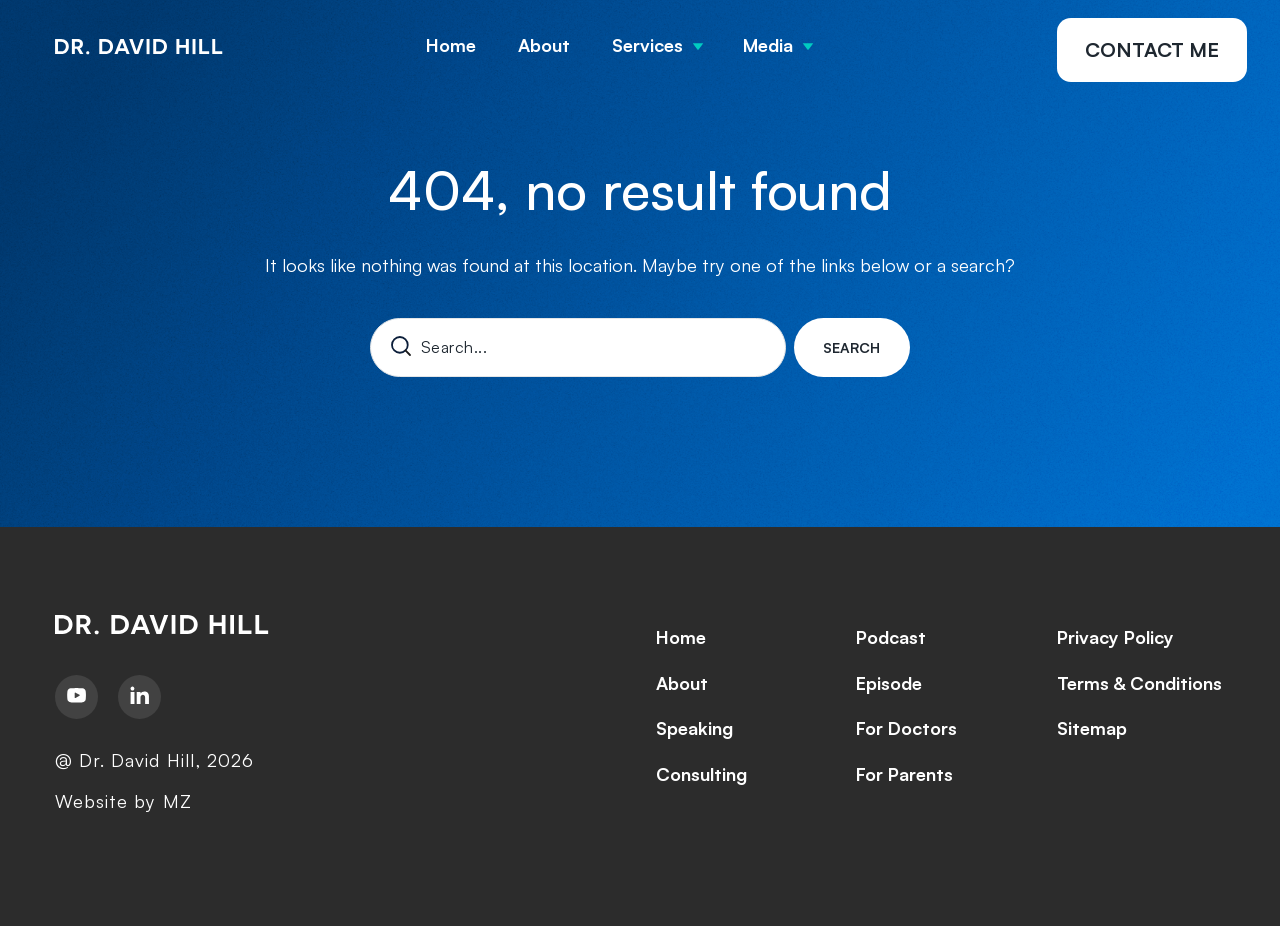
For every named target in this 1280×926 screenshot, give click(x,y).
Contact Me (1152, 49)
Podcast (891, 637)
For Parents (904, 774)
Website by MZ (123, 801)
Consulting (701, 774)
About (544, 45)
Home (451, 45)
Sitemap (1092, 728)
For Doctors (906, 728)
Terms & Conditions (1139, 683)
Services (647, 45)
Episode (889, 683)
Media (768, 45)
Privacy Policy (1115, 637)
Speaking (694, 728)
